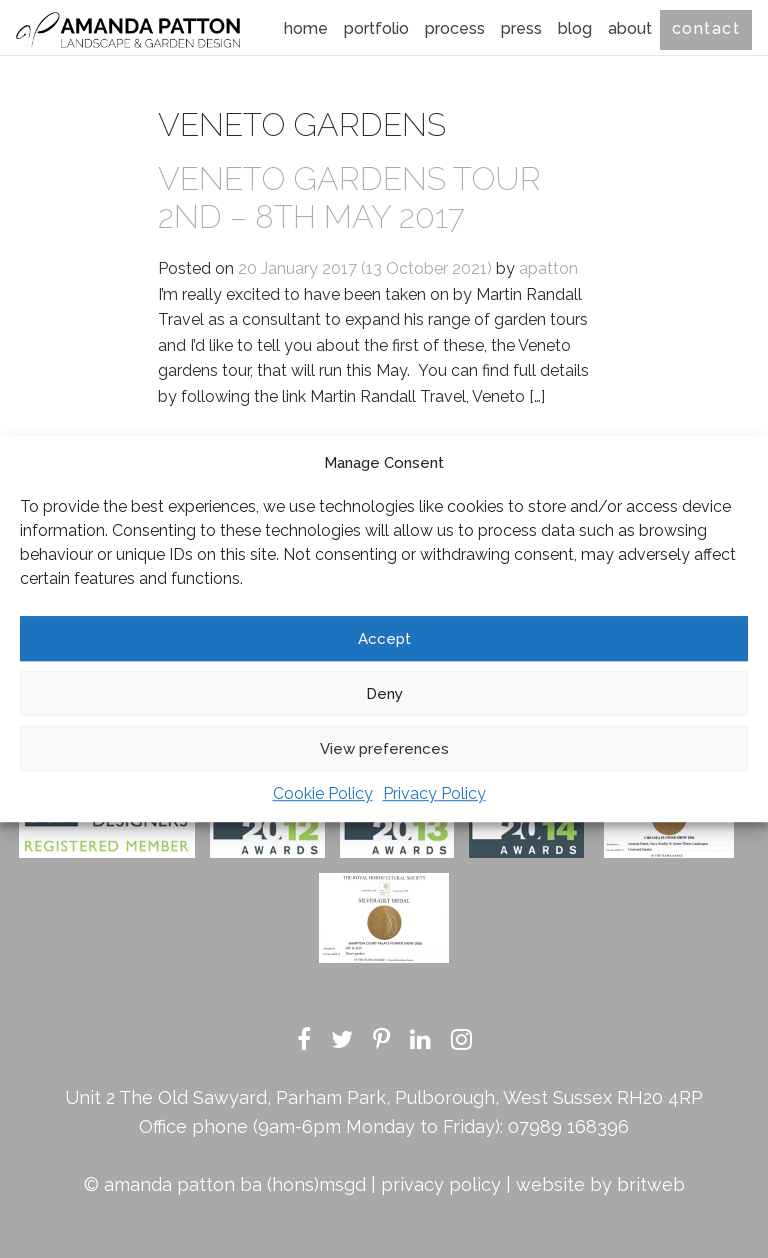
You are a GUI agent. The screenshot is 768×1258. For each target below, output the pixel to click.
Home (306, 28)
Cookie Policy (323, 793)
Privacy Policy (434, 793)
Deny (384, 694)
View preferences (384, 749)
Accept (384, 639)
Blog (575, 28)
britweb (651, 1184)
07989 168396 (568, 1126)
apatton (548, 268)
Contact (706, 28)
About (630, 28)
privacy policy (441, 1184)
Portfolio (376, 28)
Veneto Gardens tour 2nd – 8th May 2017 (349, 197)
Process (455, 28)
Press (521, 28)
